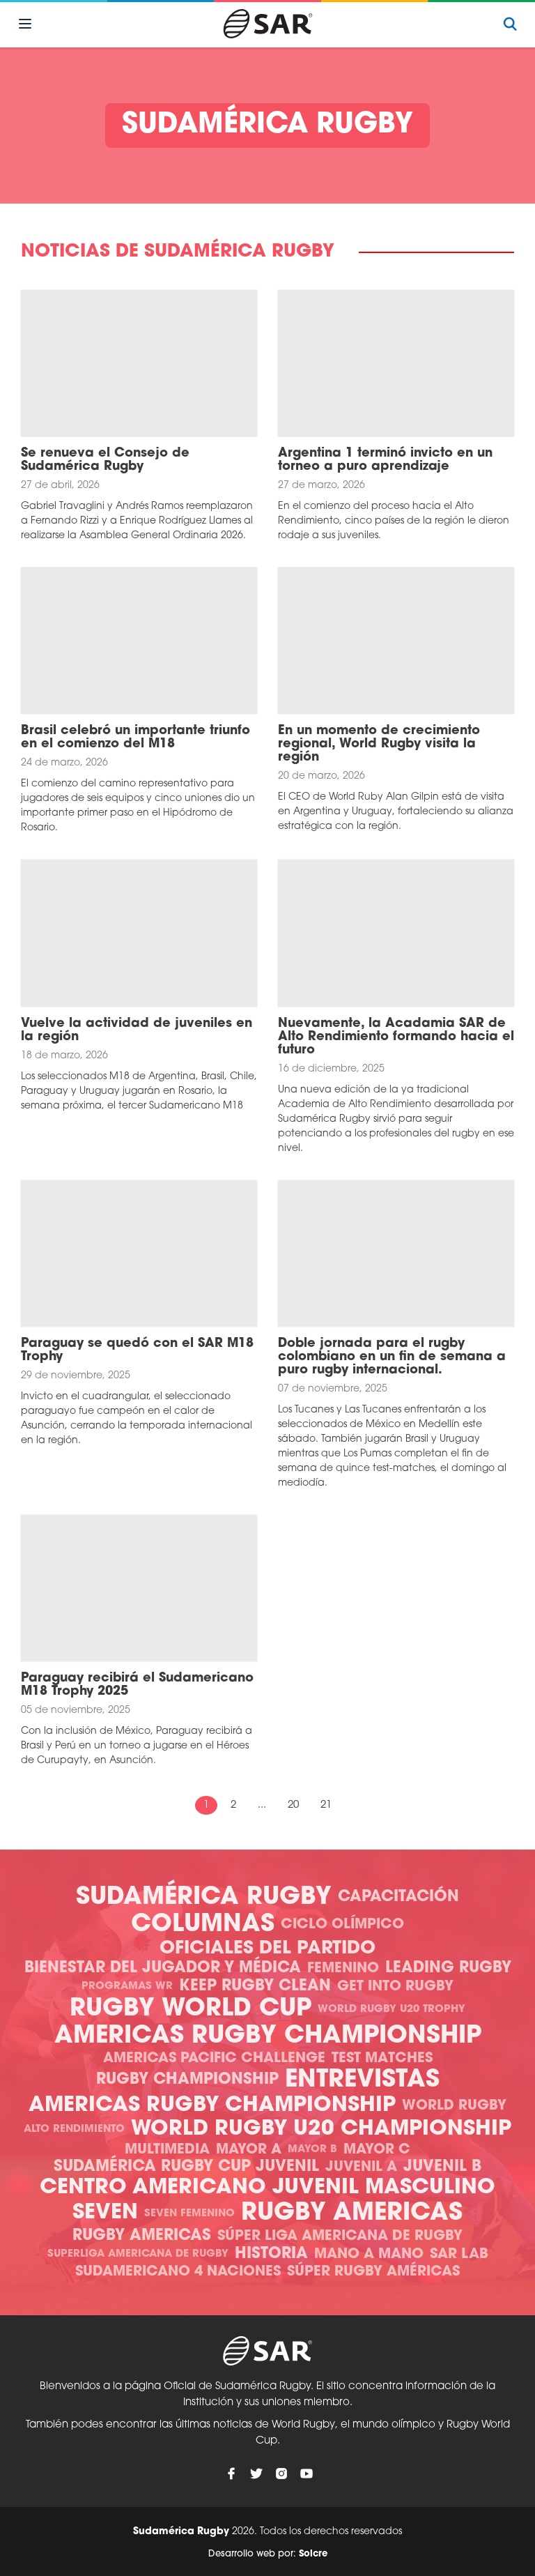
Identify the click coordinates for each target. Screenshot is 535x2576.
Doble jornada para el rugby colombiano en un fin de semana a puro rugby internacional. (392, 1357)
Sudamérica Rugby (204, 1898)
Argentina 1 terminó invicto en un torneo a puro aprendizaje (385, 460)
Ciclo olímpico (342, 1925)
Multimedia (167, 2150)
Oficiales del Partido (267, 1948)
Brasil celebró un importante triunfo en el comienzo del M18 (135, 737)
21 (326, 1805)
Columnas (202, 1925)
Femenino (343, 1969)
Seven (105, 2213)
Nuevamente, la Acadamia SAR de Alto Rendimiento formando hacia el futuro (396, 1037)
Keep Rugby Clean (255, 1987)
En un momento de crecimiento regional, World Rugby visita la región (379, 744)
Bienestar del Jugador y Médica (162, 1968)
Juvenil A (361, 2167)
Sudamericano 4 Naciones (178, 2272)
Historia (271, 2254)
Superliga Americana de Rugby (137, 2254)
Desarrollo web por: (267, 2554)
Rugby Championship (187, 2080)
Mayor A (248, 2150)
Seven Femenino (189, 2214)
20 (293, 1805)
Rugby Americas (352, 2214)
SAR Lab (459, 2255)
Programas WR (127, 1986)
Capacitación (398, 1897)
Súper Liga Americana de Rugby (340, 2236)
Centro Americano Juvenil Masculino (267, 2188)
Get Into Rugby (395, 1987)
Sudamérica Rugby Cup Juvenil (186, 2167)
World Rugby (454, 2106)
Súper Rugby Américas (373, 2272)
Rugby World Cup (190, 2009)
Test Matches (382, 2059)
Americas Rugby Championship (267, 2037)
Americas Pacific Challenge (214, 2059)
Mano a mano (369, 2255)
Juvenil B (442, 2167)
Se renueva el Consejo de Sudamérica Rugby (105, 460)
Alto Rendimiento (74, 2129)
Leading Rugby (448, 1968)
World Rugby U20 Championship (321, 2129)
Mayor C (376, 2150)
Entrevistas (362, 2080)
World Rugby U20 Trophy (391, 2009)
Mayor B (312, 2149)
